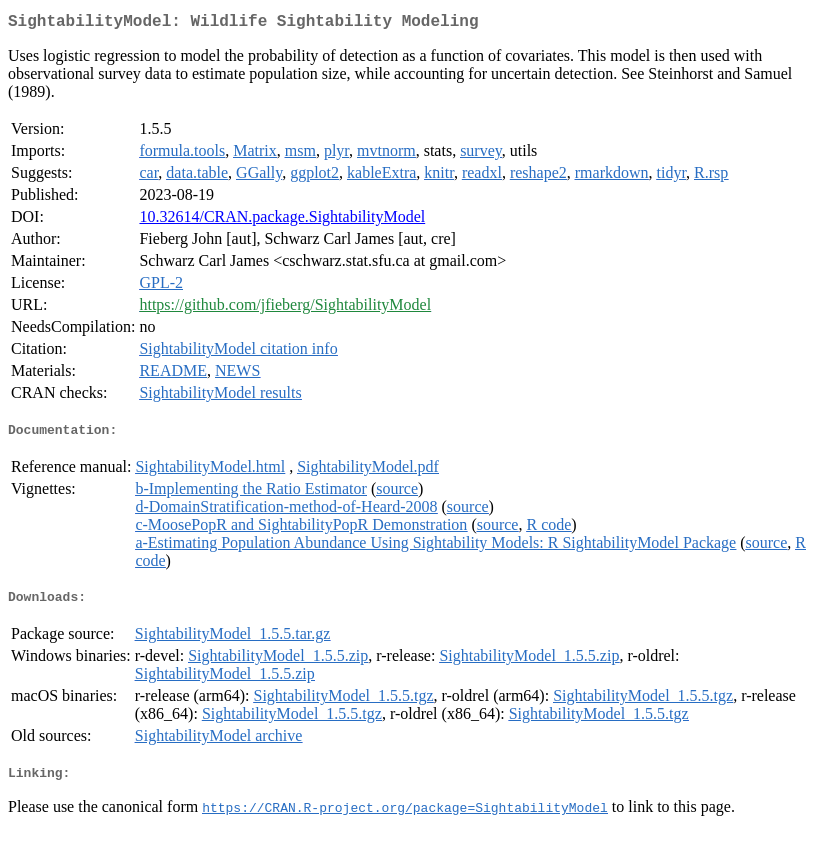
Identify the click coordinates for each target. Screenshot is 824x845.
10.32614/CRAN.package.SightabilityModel (282, 220)
